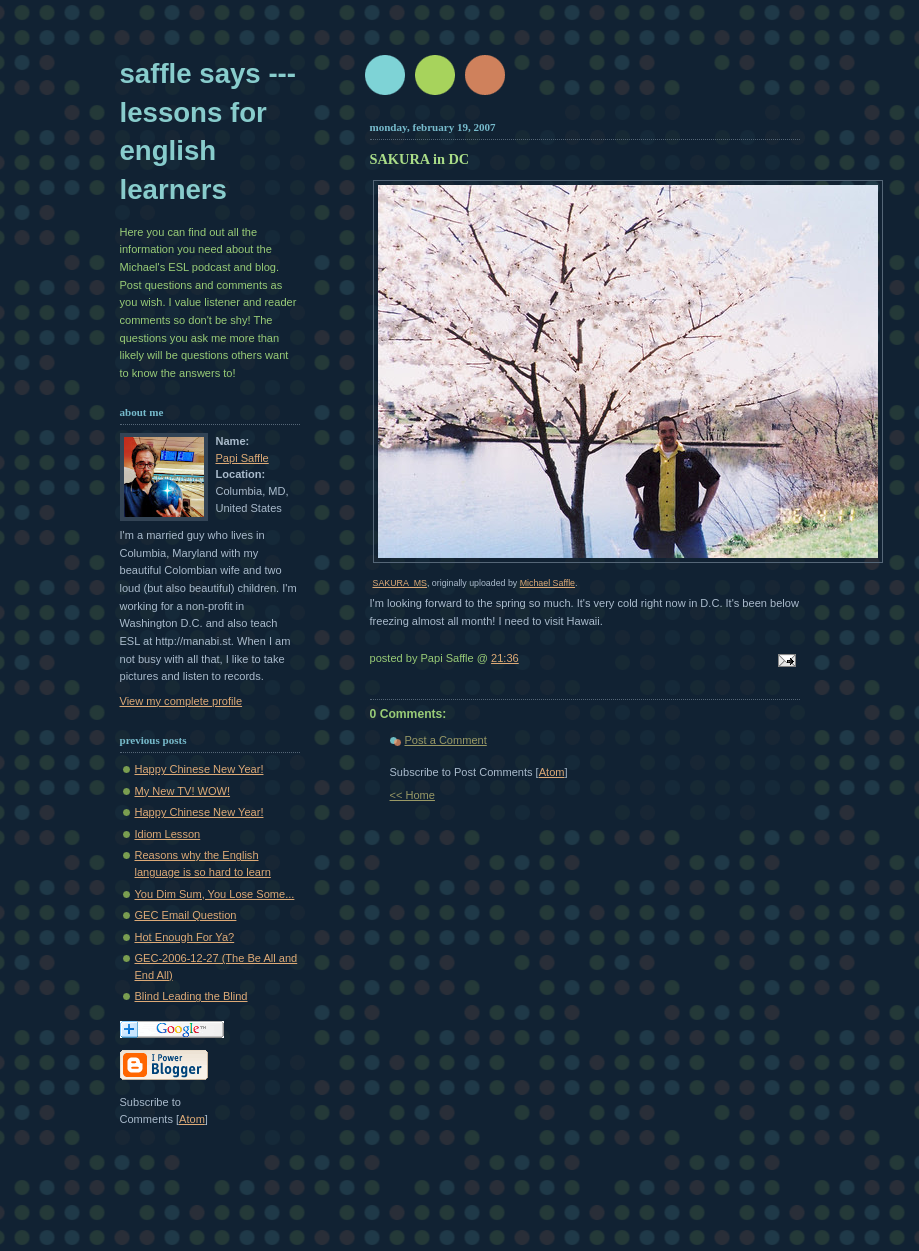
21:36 (505, 658)
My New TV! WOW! (183, 791)
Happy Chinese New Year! (199, 769)
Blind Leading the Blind (191, 996)
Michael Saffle (547, 583)
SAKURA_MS (400, 583)
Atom (552, 772)
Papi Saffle (242, 458)
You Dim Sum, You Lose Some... (215, 894)
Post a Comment (446, 740)
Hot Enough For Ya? (185, 937)
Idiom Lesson (168, 834)
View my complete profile (181, 701)
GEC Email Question (186, 915)
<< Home (412, 795)
